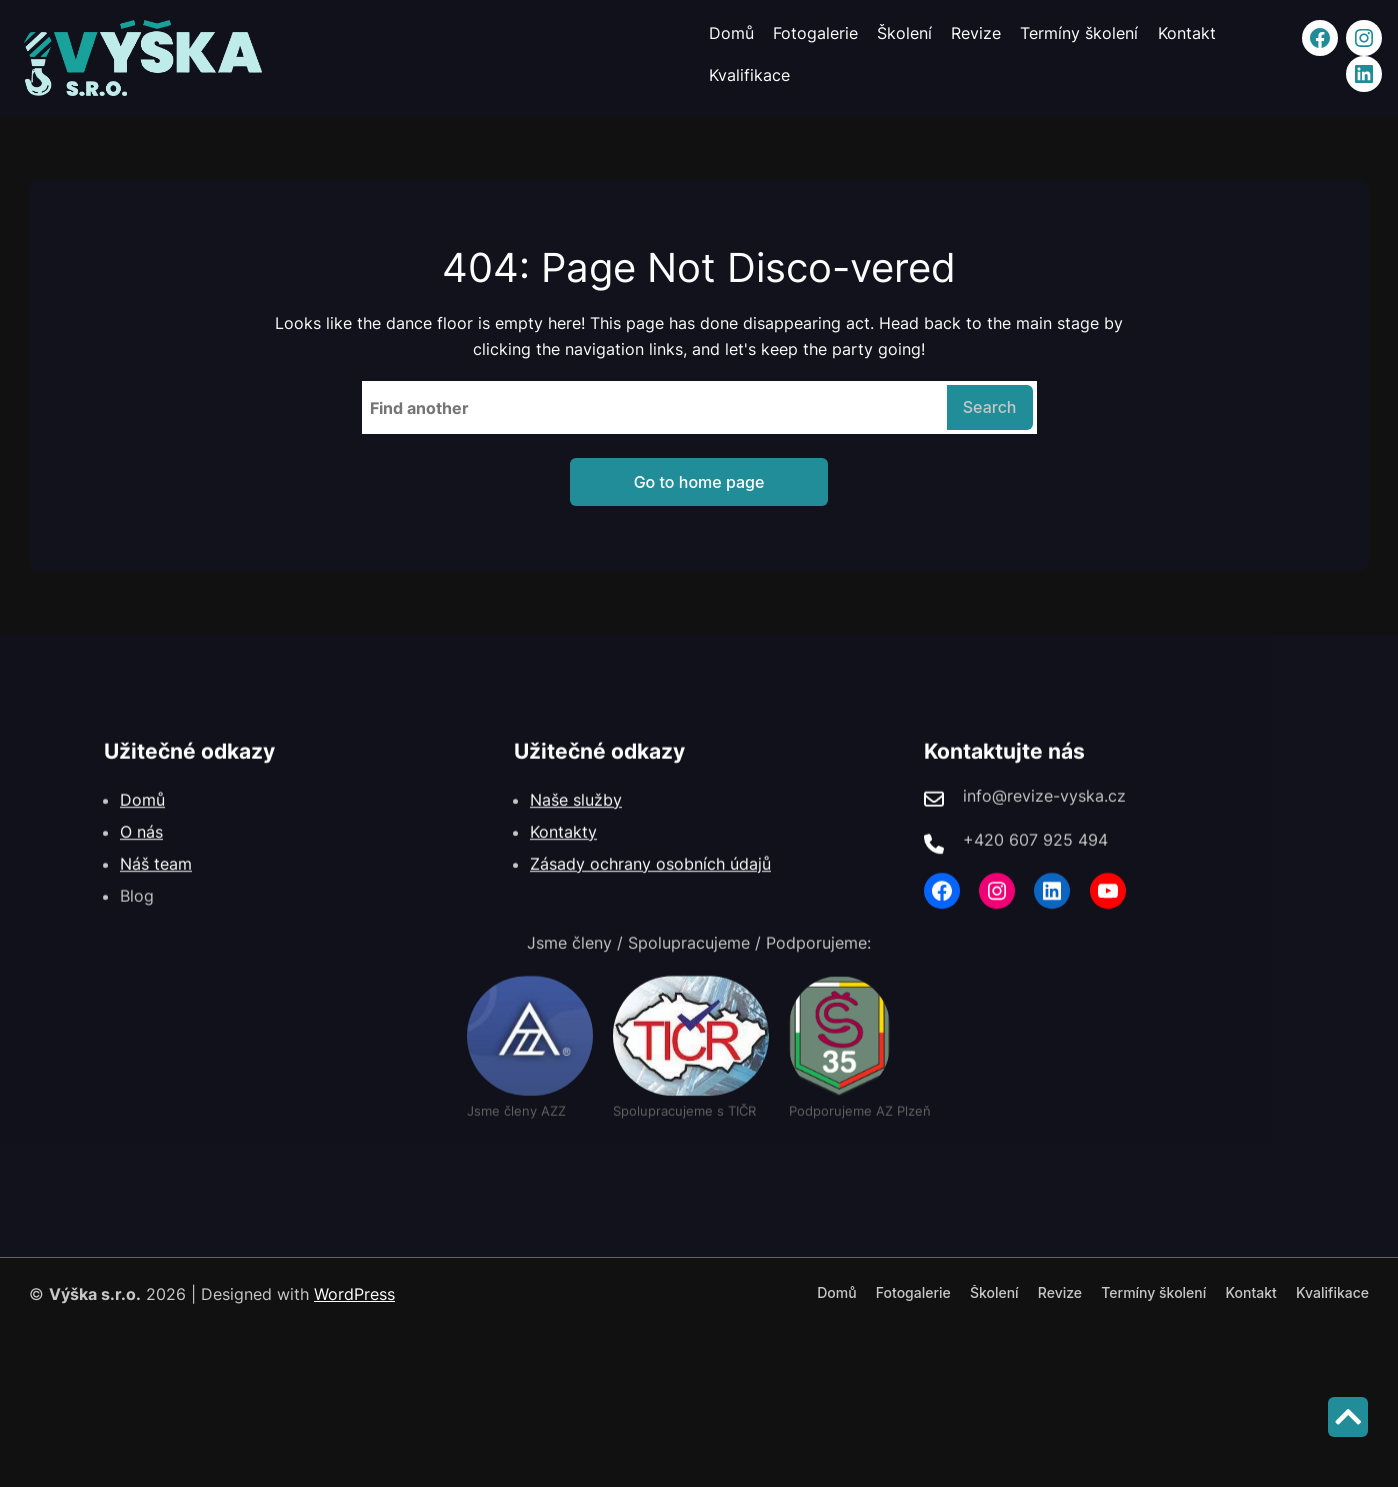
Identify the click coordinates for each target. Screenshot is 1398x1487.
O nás (141, 863)
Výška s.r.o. (95, 1294)
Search (990, 407)
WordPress (354, 1294)
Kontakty (563, 863)
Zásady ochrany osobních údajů (650, 895)
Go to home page (699, 482)
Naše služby (576, 831)
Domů (142, 831)
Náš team (156, 895)
